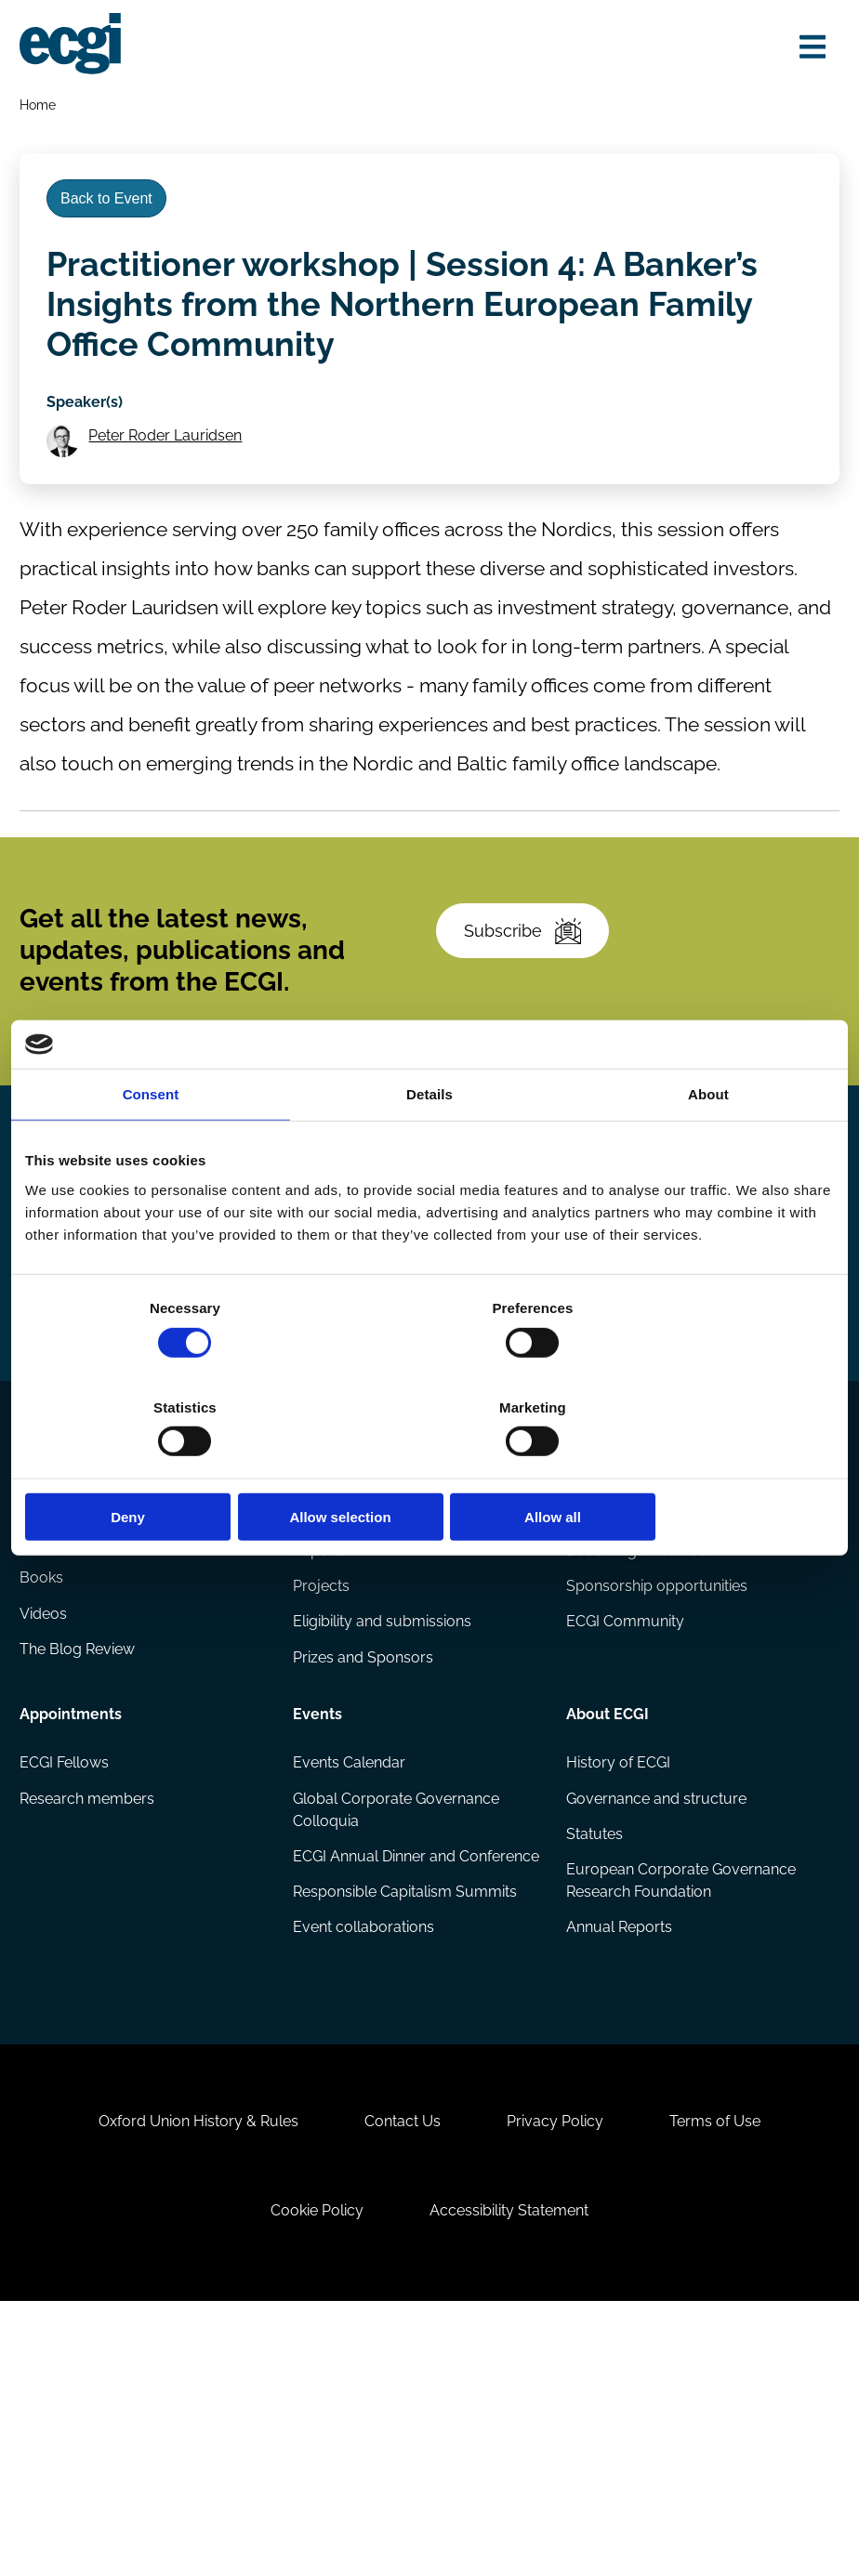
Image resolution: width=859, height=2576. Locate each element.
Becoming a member (638, 1754)
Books (44, 1791)
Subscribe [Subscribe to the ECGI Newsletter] (529, 977)
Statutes (593, 2044)
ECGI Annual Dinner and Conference (375, 2077)
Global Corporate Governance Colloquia (397, 2018)
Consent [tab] (151, 1144)
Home (40, 108)
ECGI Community (624, 1828)
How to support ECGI (638, 1717)
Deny (157, 1468)
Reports (321, 1754)
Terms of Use (727, 2378)
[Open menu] (807, 48)
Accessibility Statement (513, 2475)
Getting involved (625, 1665)
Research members (89, 2007)
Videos (46, 1828)
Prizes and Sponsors (364, 1865)
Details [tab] (429, 1144)
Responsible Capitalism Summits (406, 2126)
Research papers (352, 1717)
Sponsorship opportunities (656, 1791)
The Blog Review (80, 1865)
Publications (66, 1665)
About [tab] (708, 1144)
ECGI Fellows (67, 1969)
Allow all (701, 1468)
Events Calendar (350, 1969)
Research (328, 1665)
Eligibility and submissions (383, 1828)
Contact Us (399, 2378)
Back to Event (114, 210)
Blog (38, 1754)
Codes (44, 1717)
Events (318, 1917)
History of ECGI (617, 1969)
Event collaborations (364, 2163)
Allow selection (429, 1468)
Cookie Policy (313, 2475)
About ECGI (606, 1917)
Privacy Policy (559, 2378)
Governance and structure (655, 2007)
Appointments (73, 1917)
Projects (322, 1791)
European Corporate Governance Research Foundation (680, 2092)
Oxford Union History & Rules (186, 2378)
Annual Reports (618, 2140)
